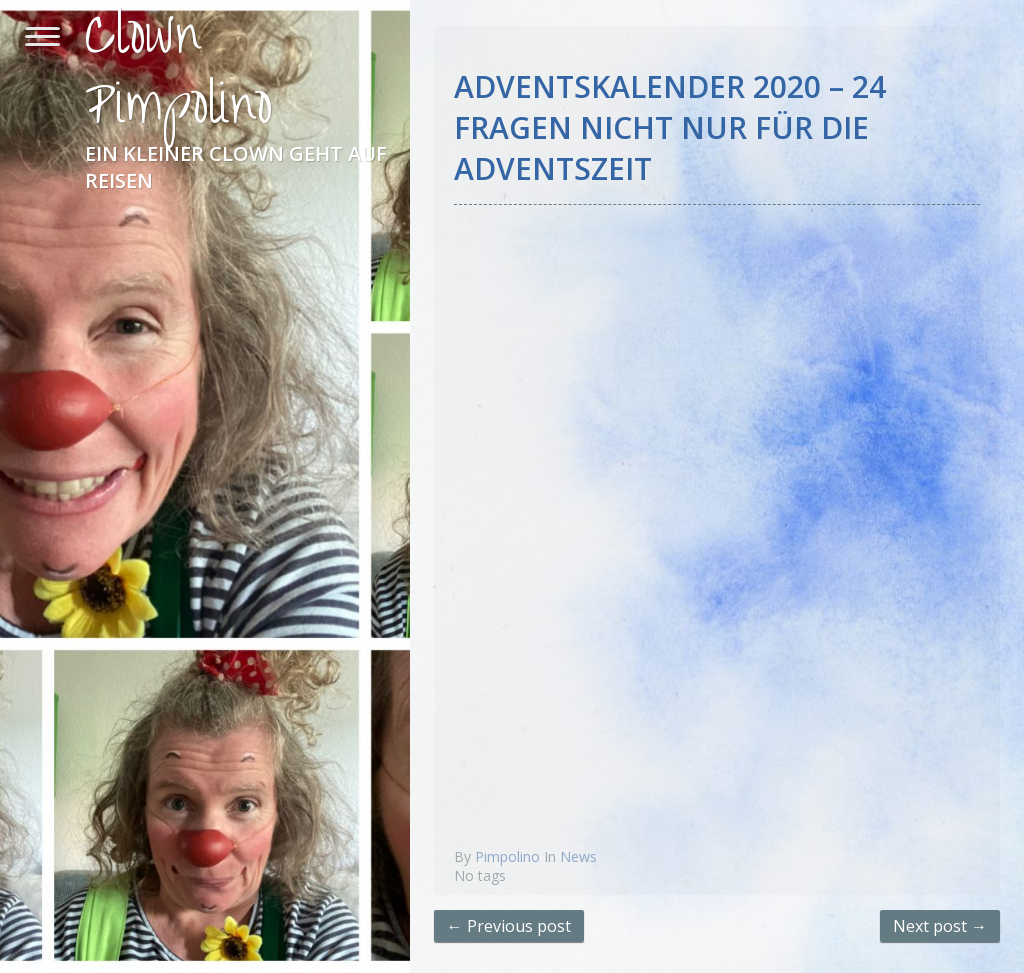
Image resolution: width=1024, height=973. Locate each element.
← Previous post (509, 926)
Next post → (940, 926)
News (578, 856)
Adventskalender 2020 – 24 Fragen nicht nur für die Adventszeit (670, 127)
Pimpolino (507, 856)
